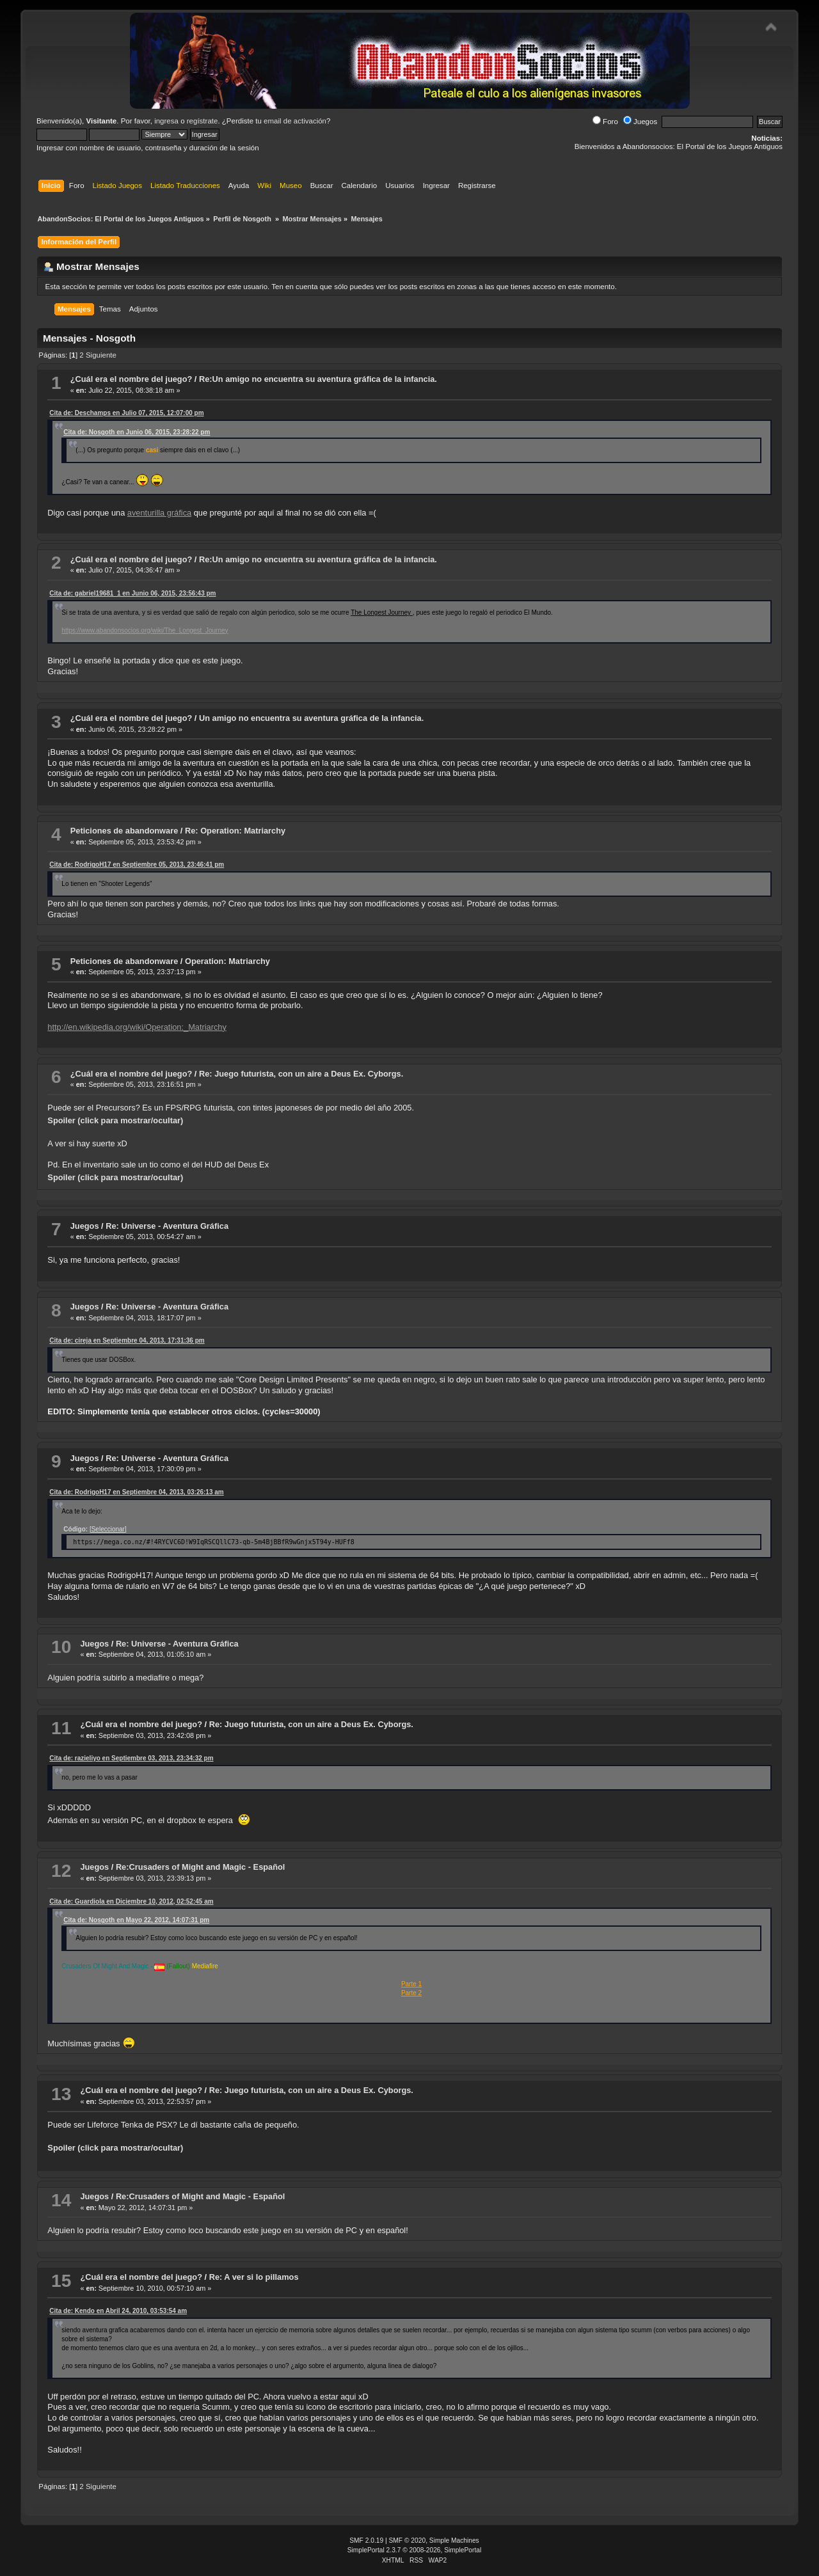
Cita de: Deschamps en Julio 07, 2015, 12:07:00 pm (126, 412)
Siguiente (101, 355)
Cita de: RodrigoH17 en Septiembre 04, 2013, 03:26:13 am (136, 1492)
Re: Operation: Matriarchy (235, 830)
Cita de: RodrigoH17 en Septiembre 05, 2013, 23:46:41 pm (136, 864)
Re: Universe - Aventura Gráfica (167, 1226)
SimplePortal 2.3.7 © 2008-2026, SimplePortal (414, 2550)
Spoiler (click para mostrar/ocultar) (115, 1120)
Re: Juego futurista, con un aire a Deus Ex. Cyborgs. (301, 1074)
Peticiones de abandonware (124, 830)
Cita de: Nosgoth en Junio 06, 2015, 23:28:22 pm (136, 432)
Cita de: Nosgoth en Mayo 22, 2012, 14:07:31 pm (136, 1920)
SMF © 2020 (407, 2540)
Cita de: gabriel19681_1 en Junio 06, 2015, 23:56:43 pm (132, 593)
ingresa (166, 121)
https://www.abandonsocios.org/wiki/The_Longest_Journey (144, 630)
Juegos (640, 121)
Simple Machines (454, 2540)
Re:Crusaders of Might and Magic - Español (200, 1867)
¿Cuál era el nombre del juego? (131, 379)
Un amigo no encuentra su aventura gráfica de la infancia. (311, 718)
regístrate (202, 121)
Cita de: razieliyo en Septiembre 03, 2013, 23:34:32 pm (131, 1758)
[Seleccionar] (108, 1529)
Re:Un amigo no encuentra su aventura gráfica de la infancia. (318, 379)
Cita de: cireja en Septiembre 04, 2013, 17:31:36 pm (126, 1340)
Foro (605, 121)
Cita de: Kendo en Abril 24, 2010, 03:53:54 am (118, 2310)
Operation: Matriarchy (227, 961)
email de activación (295, 121)
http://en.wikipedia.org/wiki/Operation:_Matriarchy (137, 1027)
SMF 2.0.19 (366, 2540)
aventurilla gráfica (159, 513)
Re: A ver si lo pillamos (254, 2277)
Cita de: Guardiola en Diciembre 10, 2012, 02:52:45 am (131, 1901)
